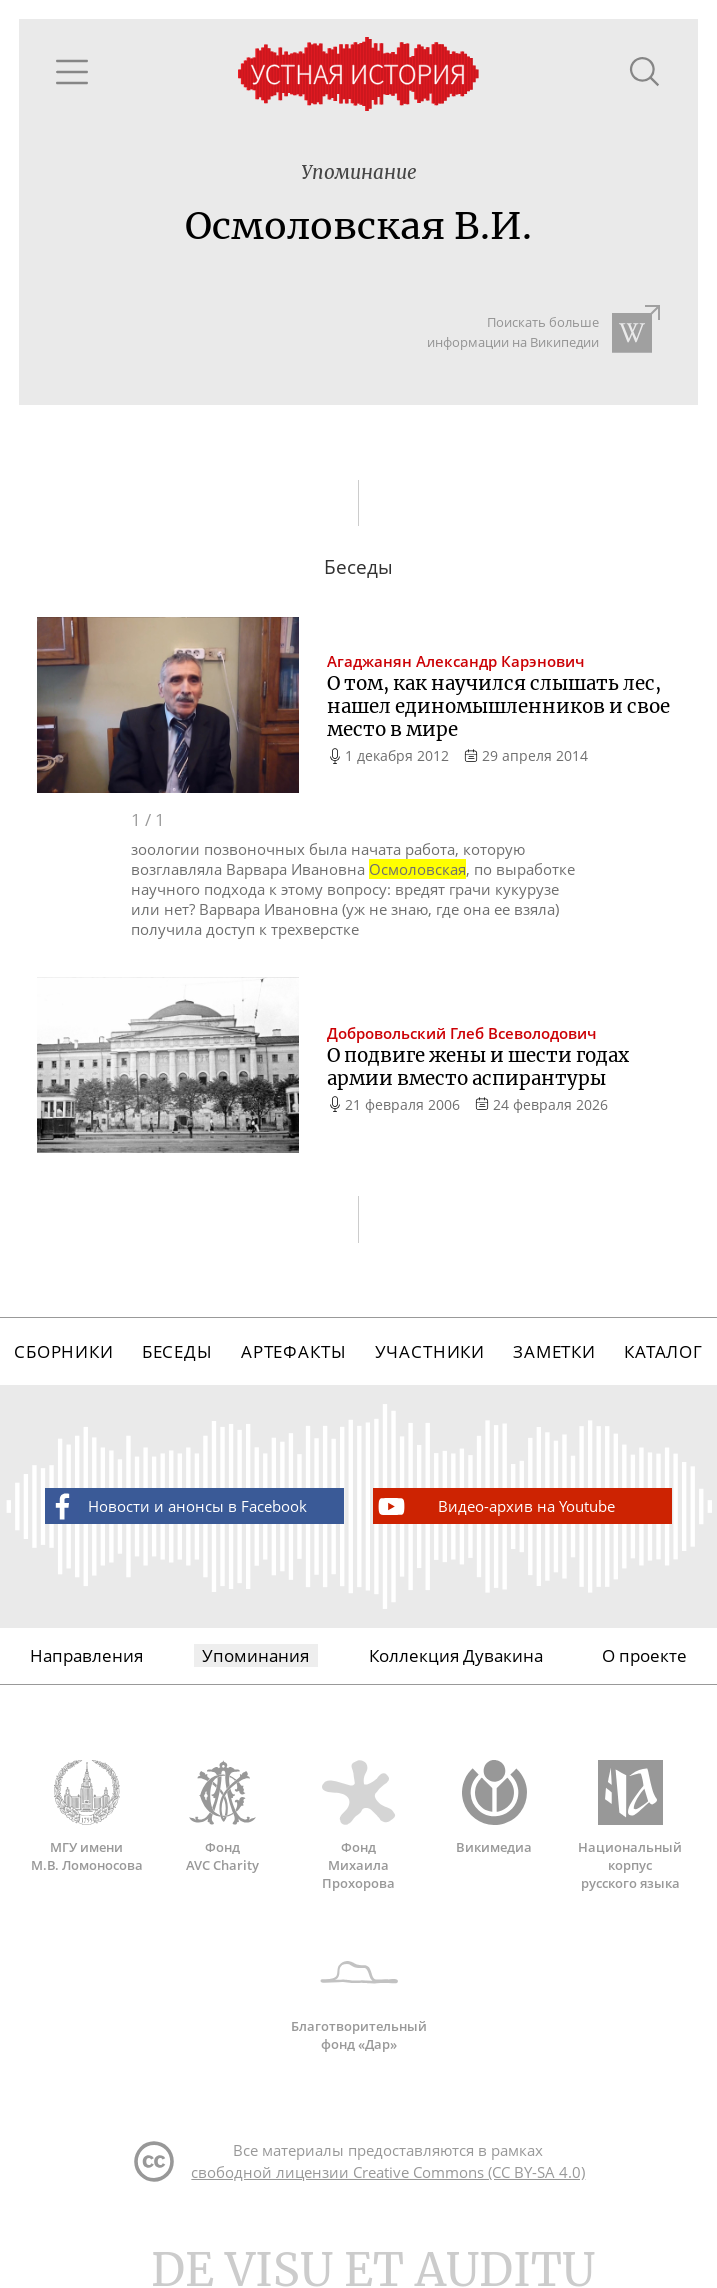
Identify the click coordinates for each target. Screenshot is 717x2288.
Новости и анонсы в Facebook (176, 1506)
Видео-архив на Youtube (495, 1506)
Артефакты (294, 1351)
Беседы (177, 1351)
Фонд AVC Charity (223, 1817)
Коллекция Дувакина (456, 1655)
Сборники (64, 1351)
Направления (86, 1655)
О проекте (644, 1655)
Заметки (554, 1351)
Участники (430, 1351)
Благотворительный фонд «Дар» (359, 1996)
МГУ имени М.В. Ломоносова (87, 1817)
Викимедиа (494, 1808)
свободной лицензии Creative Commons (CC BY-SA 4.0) (388, 2172)
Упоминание (359, 172)
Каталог (663, 1351)
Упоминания (255, 1655)
